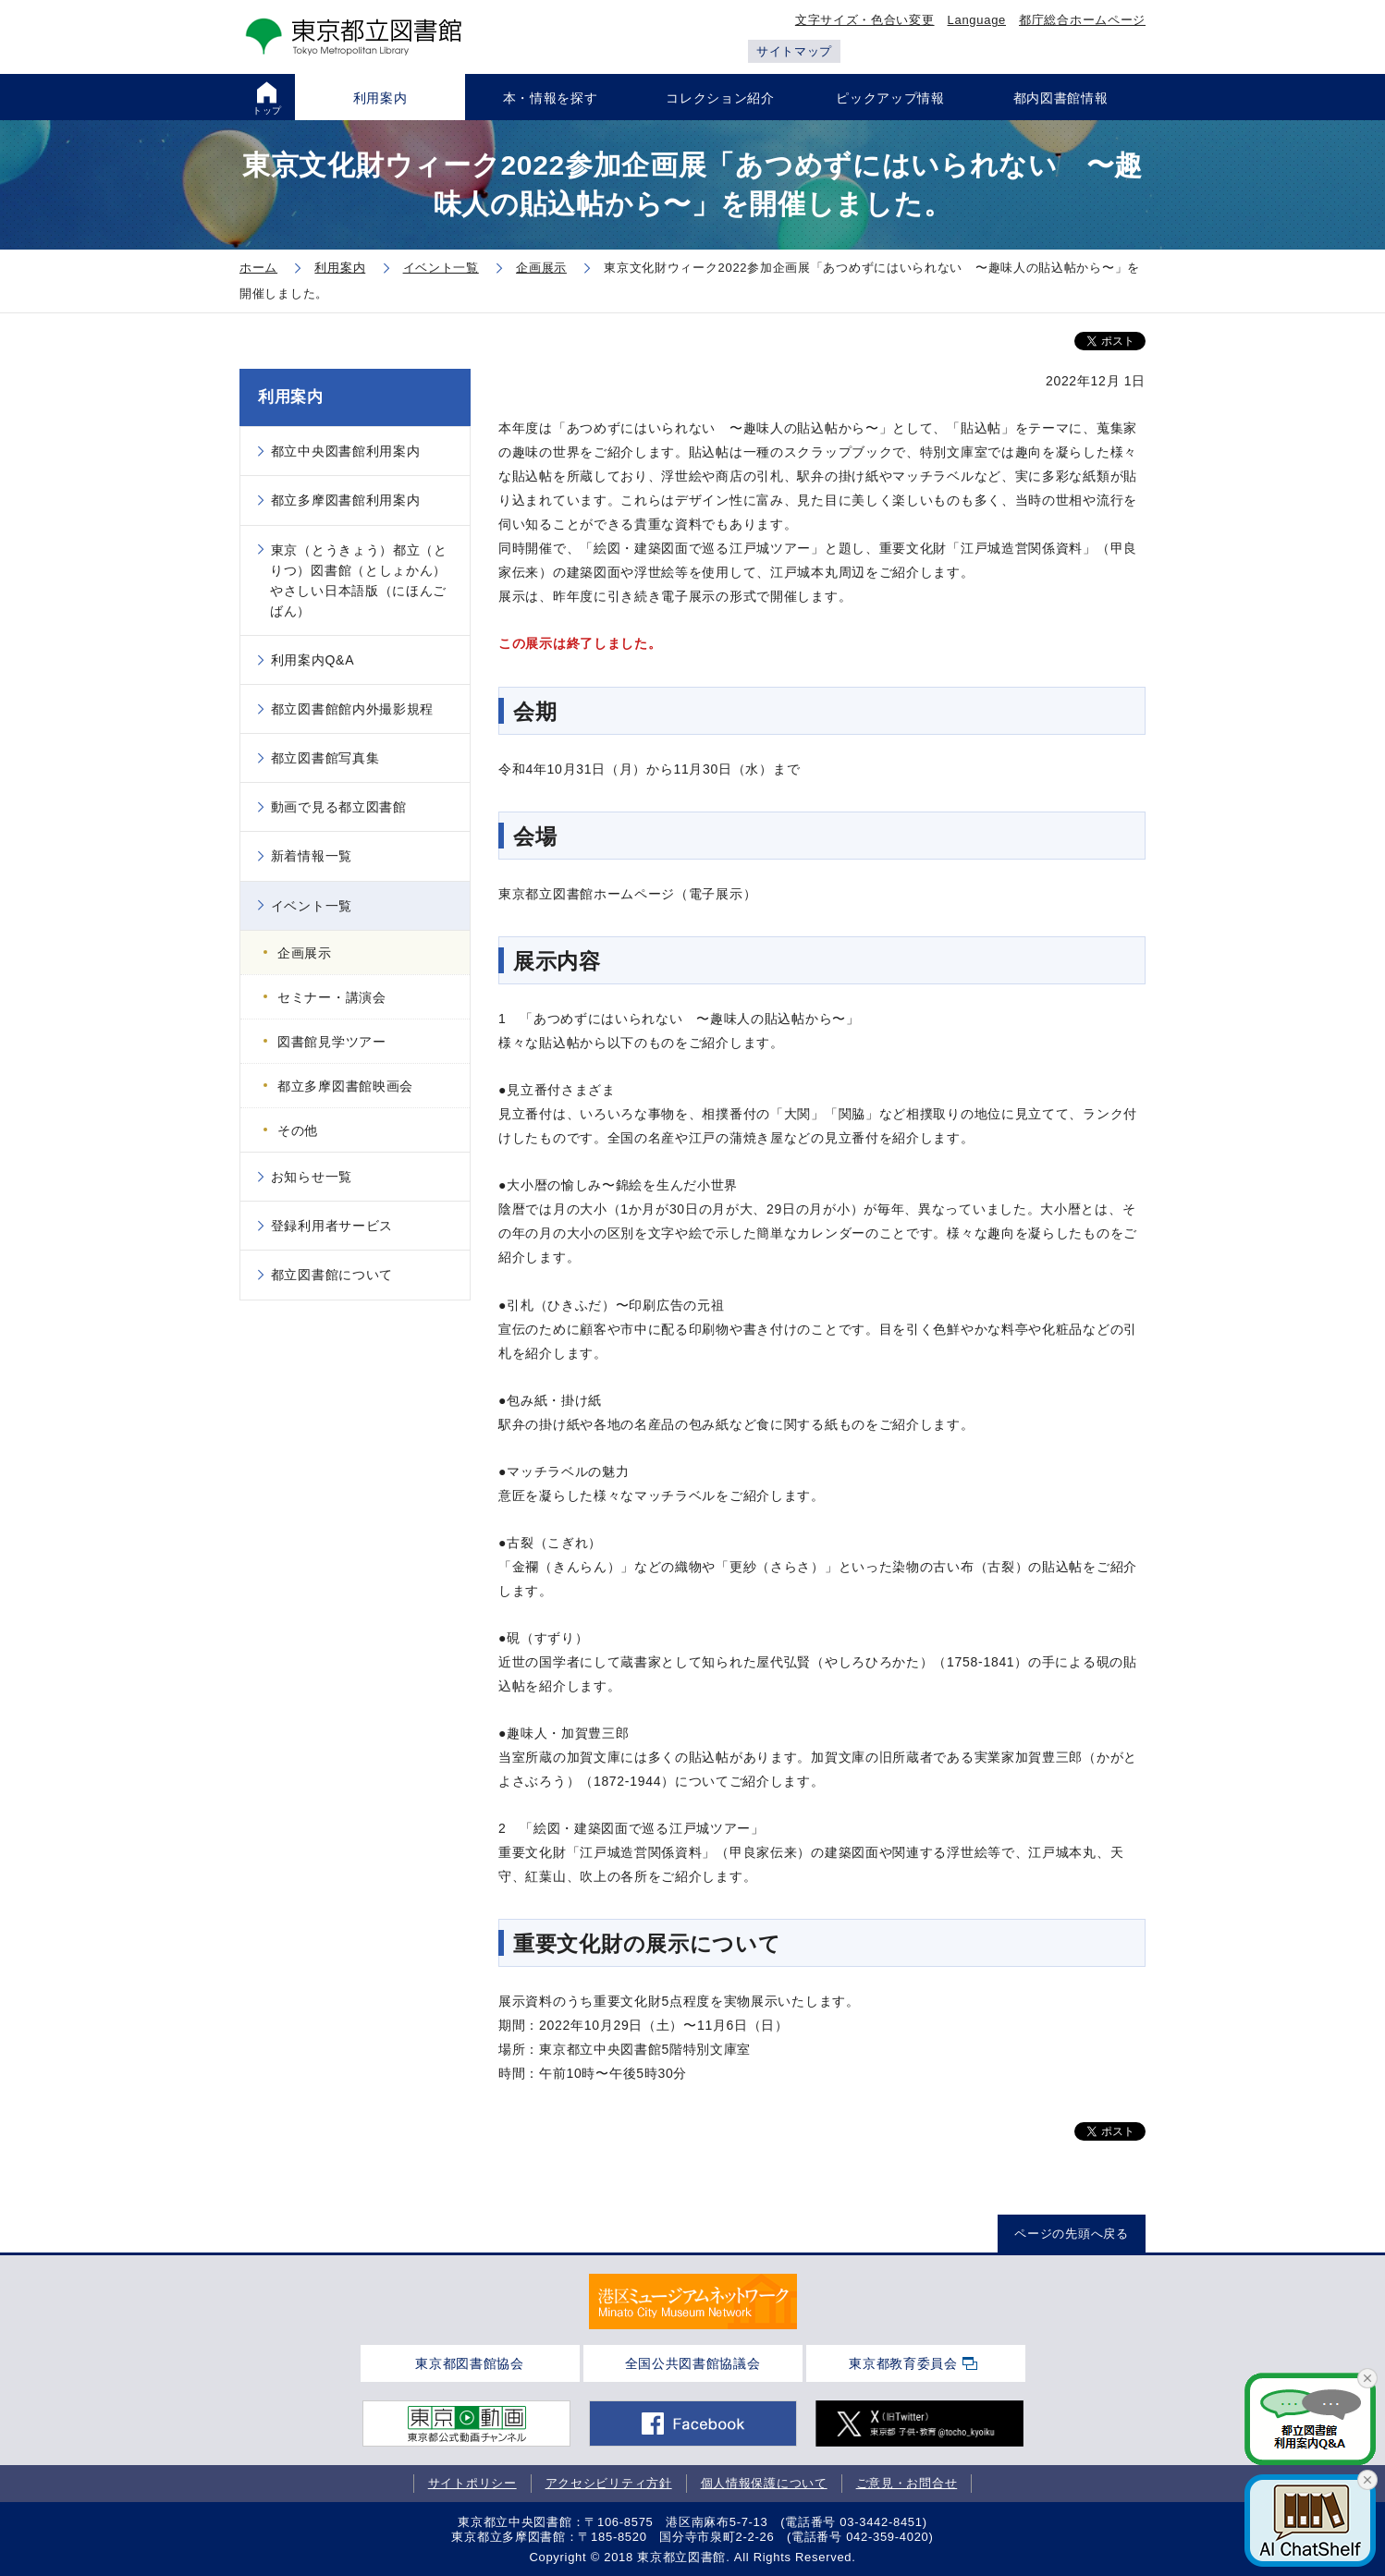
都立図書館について (332, 1274)
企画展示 (304, 953)
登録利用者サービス (332, 1225)
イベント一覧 (311, 905)
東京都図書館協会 (469, 2363)
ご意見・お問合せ (907, 2483)
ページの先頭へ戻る (1071, 2233)
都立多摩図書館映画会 (345, 1086)
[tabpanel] (693, 2301)
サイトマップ (794, 51)
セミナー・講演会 (331, 997)
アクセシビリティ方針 (608, 2483)
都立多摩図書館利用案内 (346, 500)
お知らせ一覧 (311, 1176)
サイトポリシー (472, 2483)
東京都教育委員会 (903, 2363)
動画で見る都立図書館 (339, 807)
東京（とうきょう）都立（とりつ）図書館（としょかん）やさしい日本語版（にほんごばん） (358, 580)
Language (977, 20)
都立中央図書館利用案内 (346, 451)
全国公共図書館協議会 (693, 2363)
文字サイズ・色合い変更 (865, 20)
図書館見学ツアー (331, 1041)
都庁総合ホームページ (1082, 20)
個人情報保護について (764, 2483)
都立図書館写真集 (325, 758)
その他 (297, 1130)
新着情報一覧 (311, 855)
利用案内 (291, 397)
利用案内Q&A (312, 660)
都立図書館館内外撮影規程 (352, 709)
